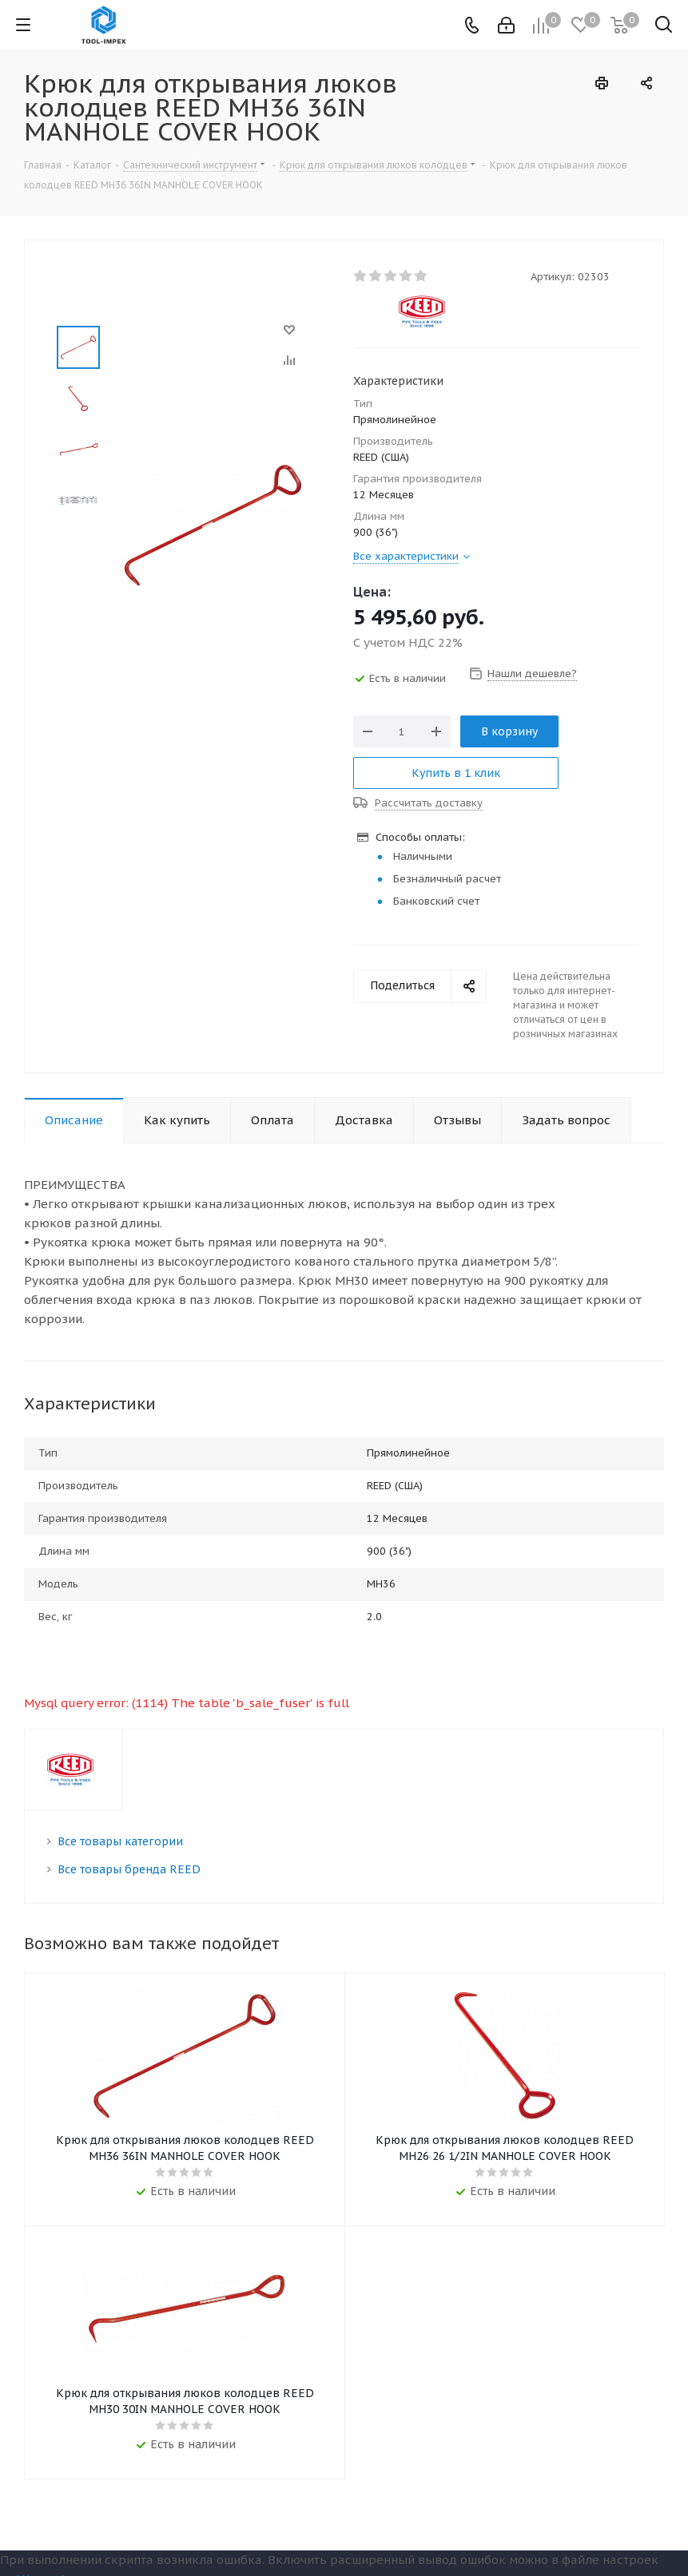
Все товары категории (120, 1841)
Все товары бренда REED (129, 1869)
